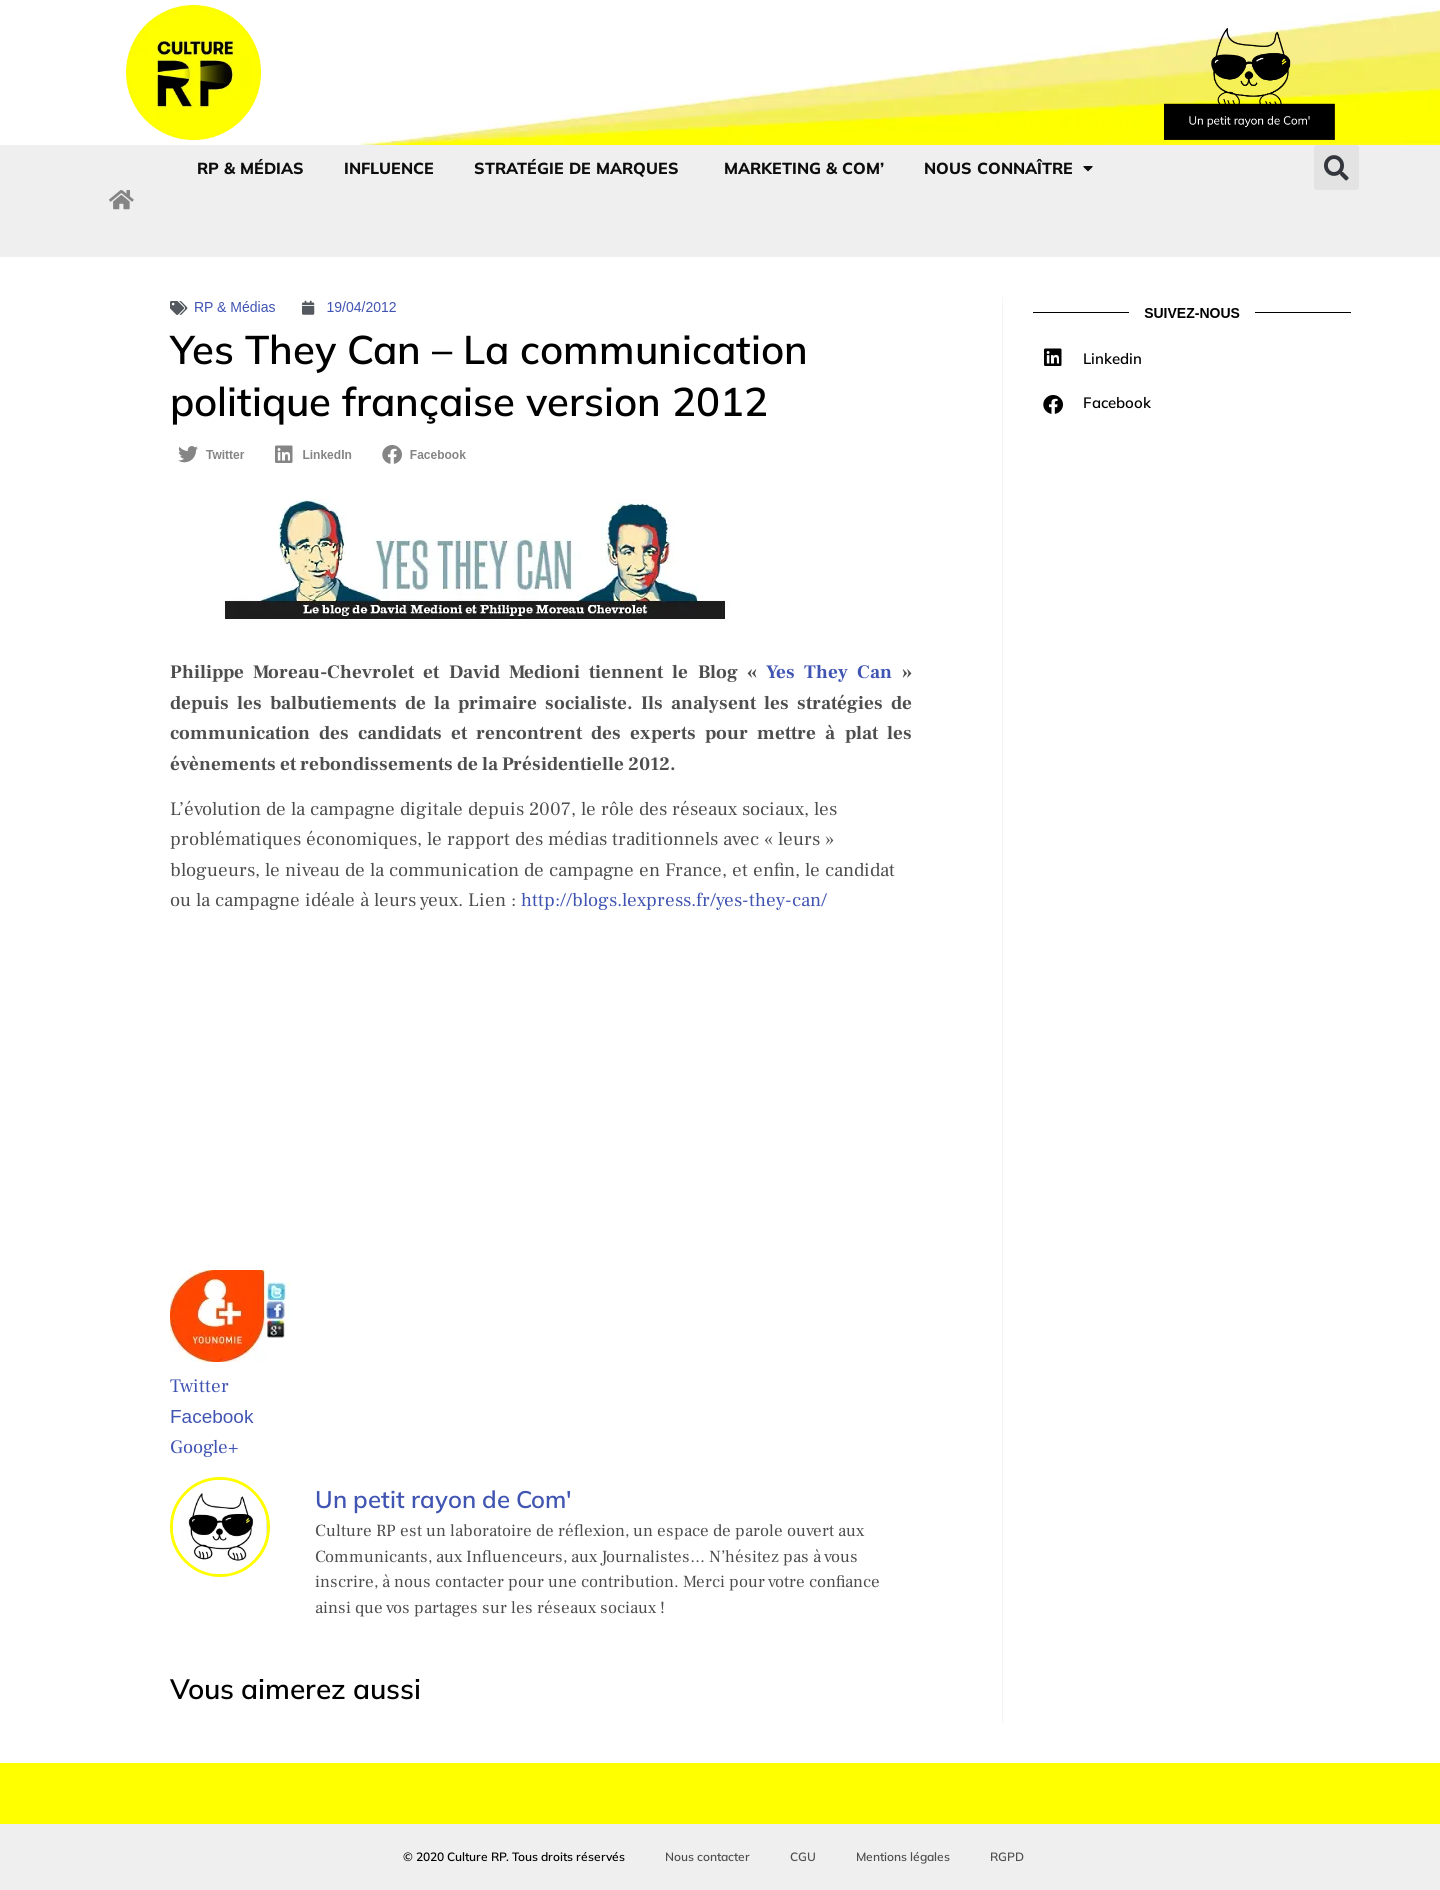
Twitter (199, 1386)
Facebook (211, 1416)
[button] (1336, 167)
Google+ (204, 1447)
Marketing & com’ (804, 168)
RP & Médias (250, 168)
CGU (803, 1856)
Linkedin (1112, 358)
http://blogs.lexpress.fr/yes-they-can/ (674, 900)
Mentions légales (903, 1856)
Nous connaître (1008, 168)
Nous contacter (707, 1856)
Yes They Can (834, 672)
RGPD (1007, 1856)
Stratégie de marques (579, 168)
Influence (389, 168)
